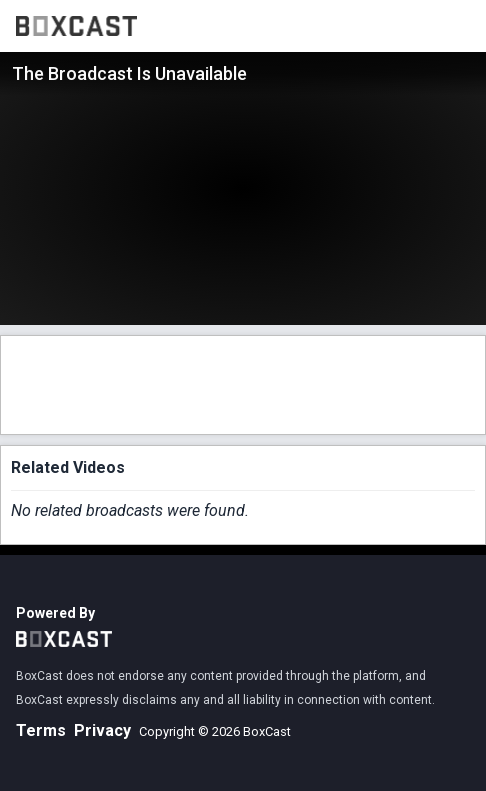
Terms (41, 730)
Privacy (102, 730)
